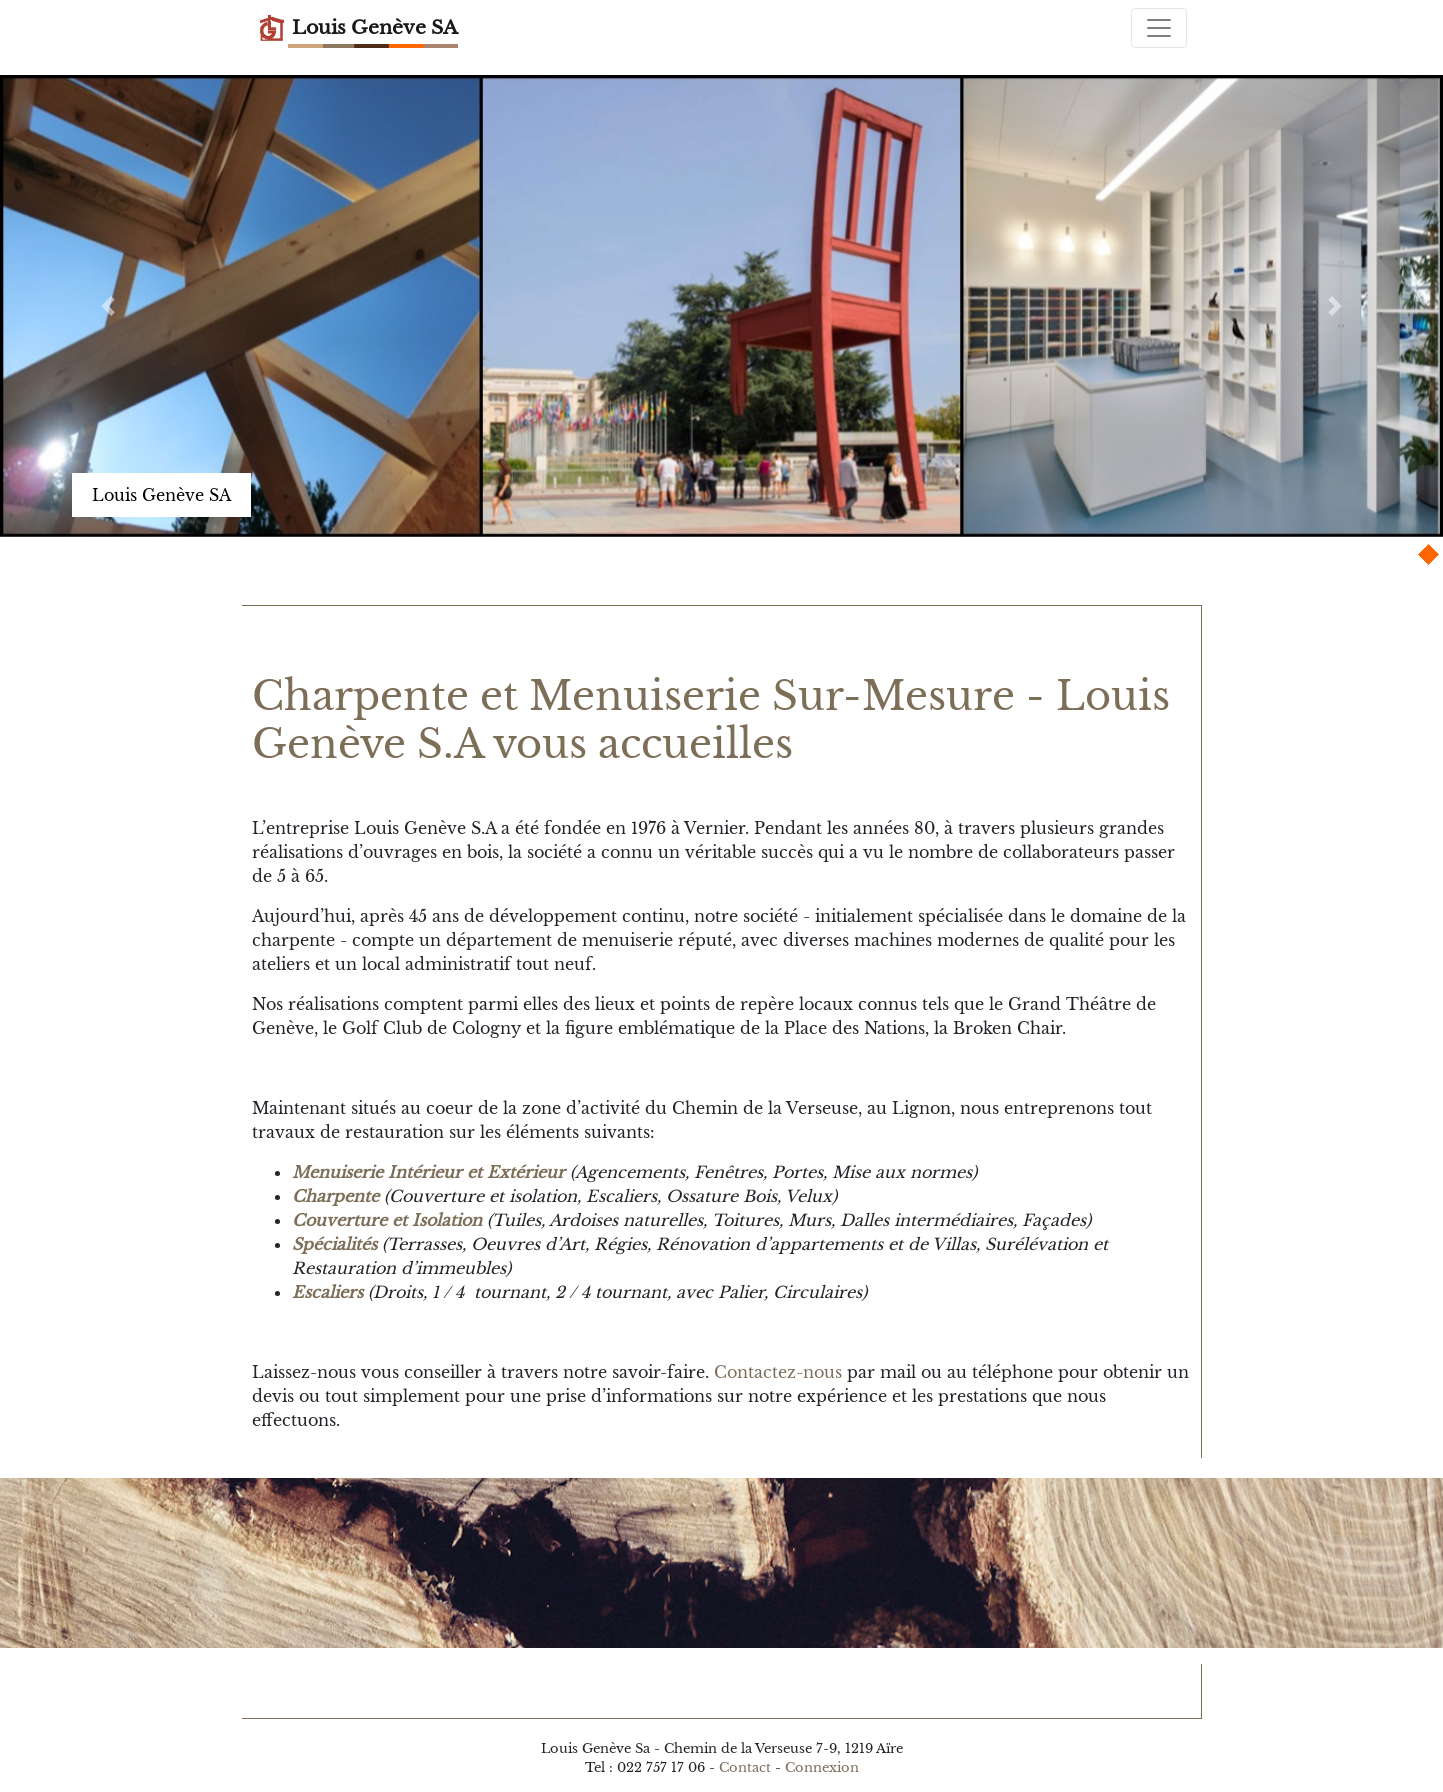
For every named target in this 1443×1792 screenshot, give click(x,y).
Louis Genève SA (357, 28)
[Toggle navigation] (1159, 28)
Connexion (822, 1767)
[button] (108, 305)
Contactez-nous (778, 1372)
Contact (745, 1767)
